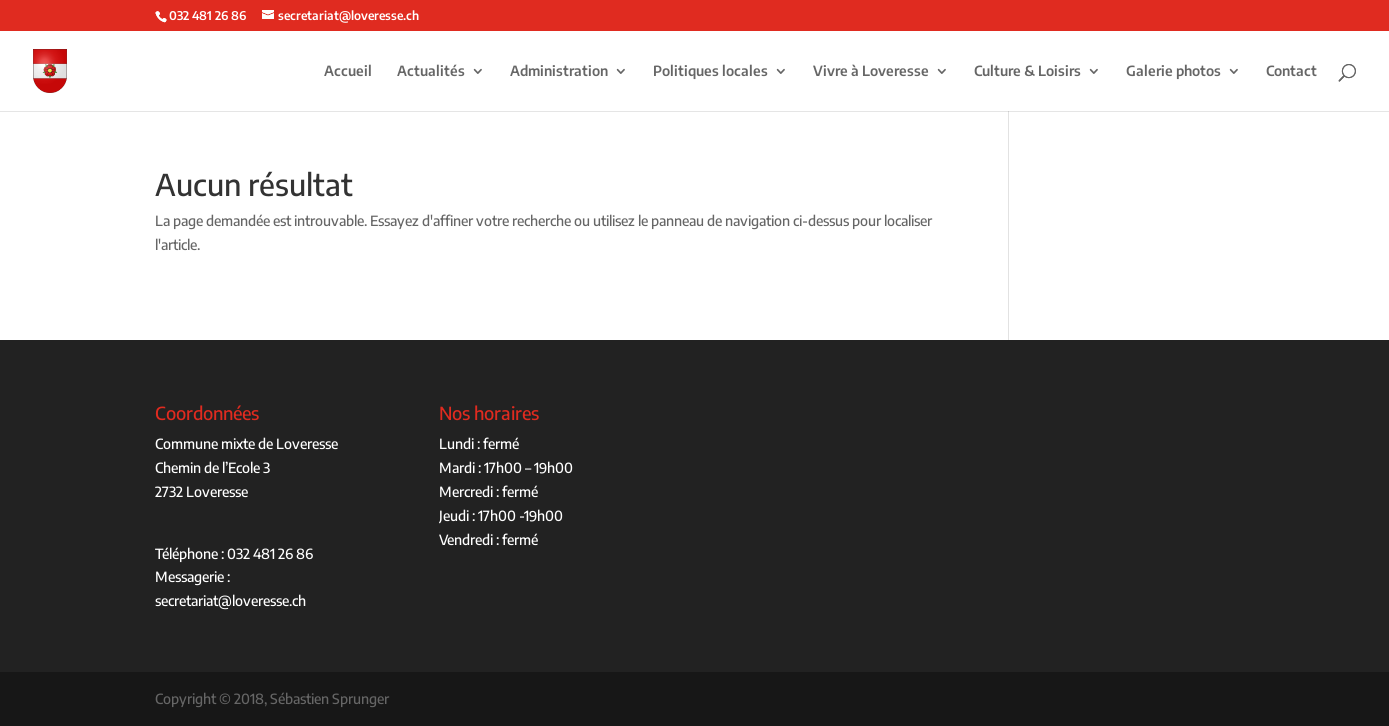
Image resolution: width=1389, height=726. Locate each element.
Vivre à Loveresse (871, 71)
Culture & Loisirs (1027, 71)
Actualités (431, 71)
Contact (1291, 71)
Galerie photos (1173, 71)
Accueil (348, 71)
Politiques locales (710, 71)
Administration (559, 71)
